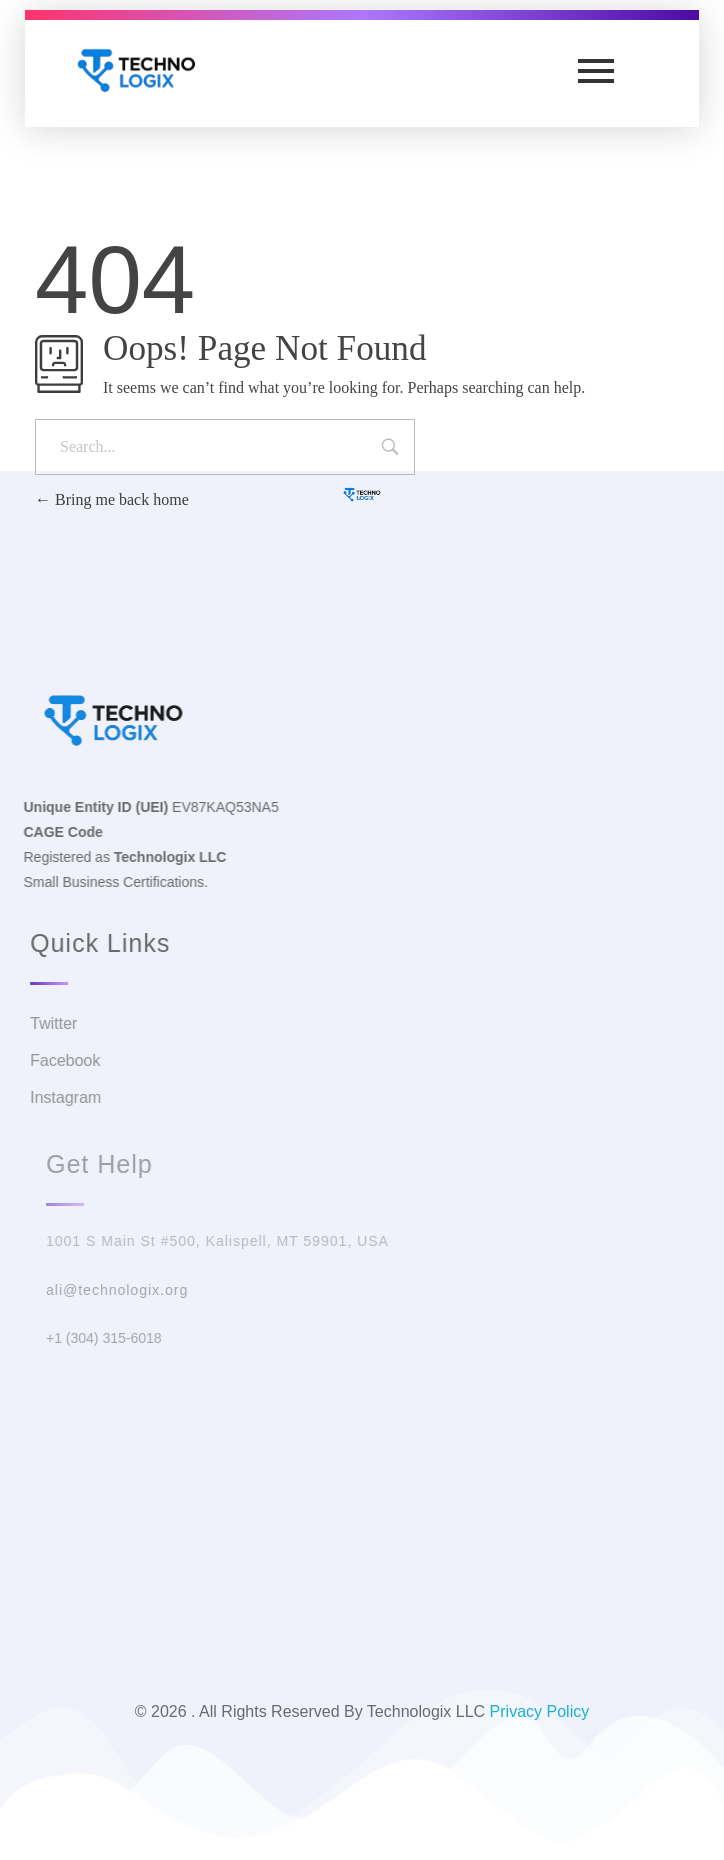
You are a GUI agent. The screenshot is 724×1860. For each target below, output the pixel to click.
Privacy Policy (540, 1711)
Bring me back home (112, 499)
